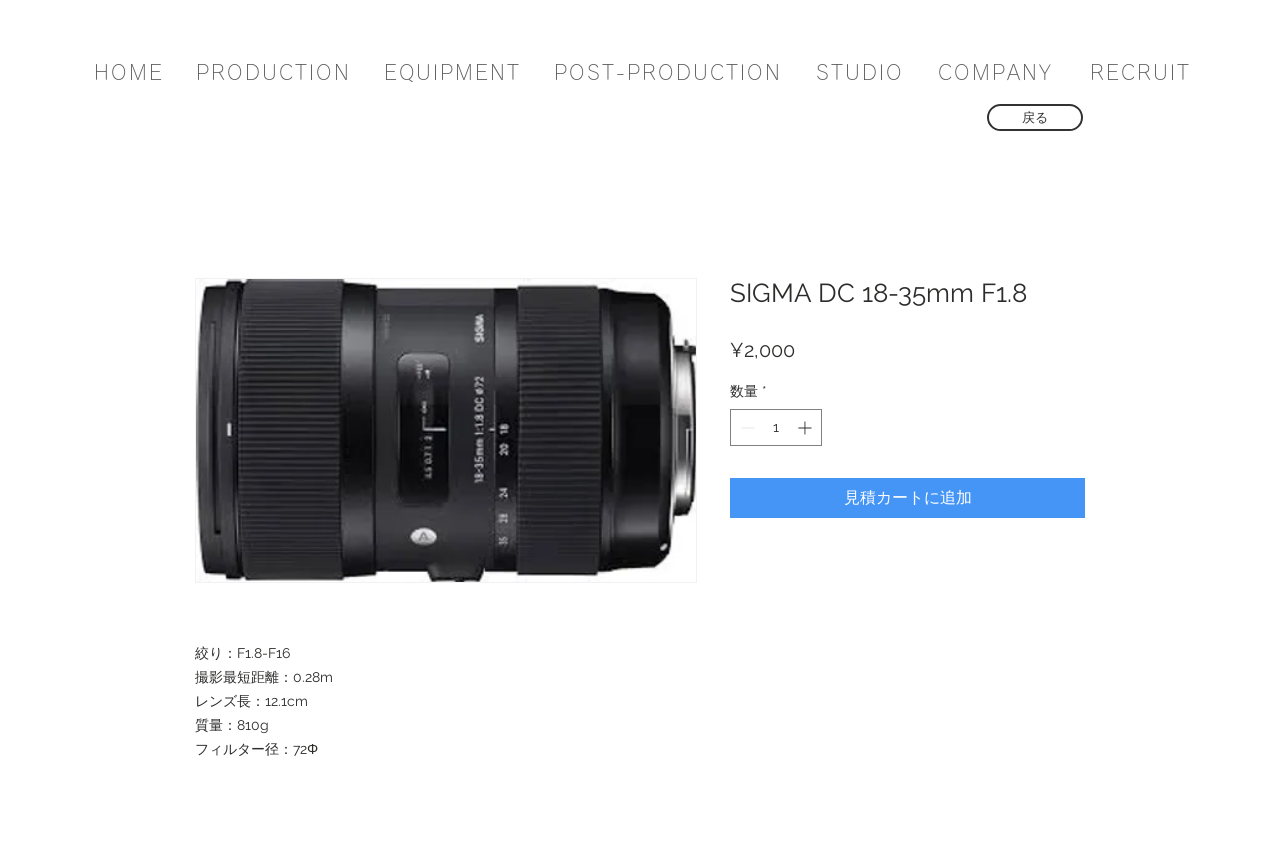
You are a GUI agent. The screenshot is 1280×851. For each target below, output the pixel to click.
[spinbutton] (776, 427)
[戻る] (1035, 117)
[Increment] (806, 427)
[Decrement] (745, 427)
